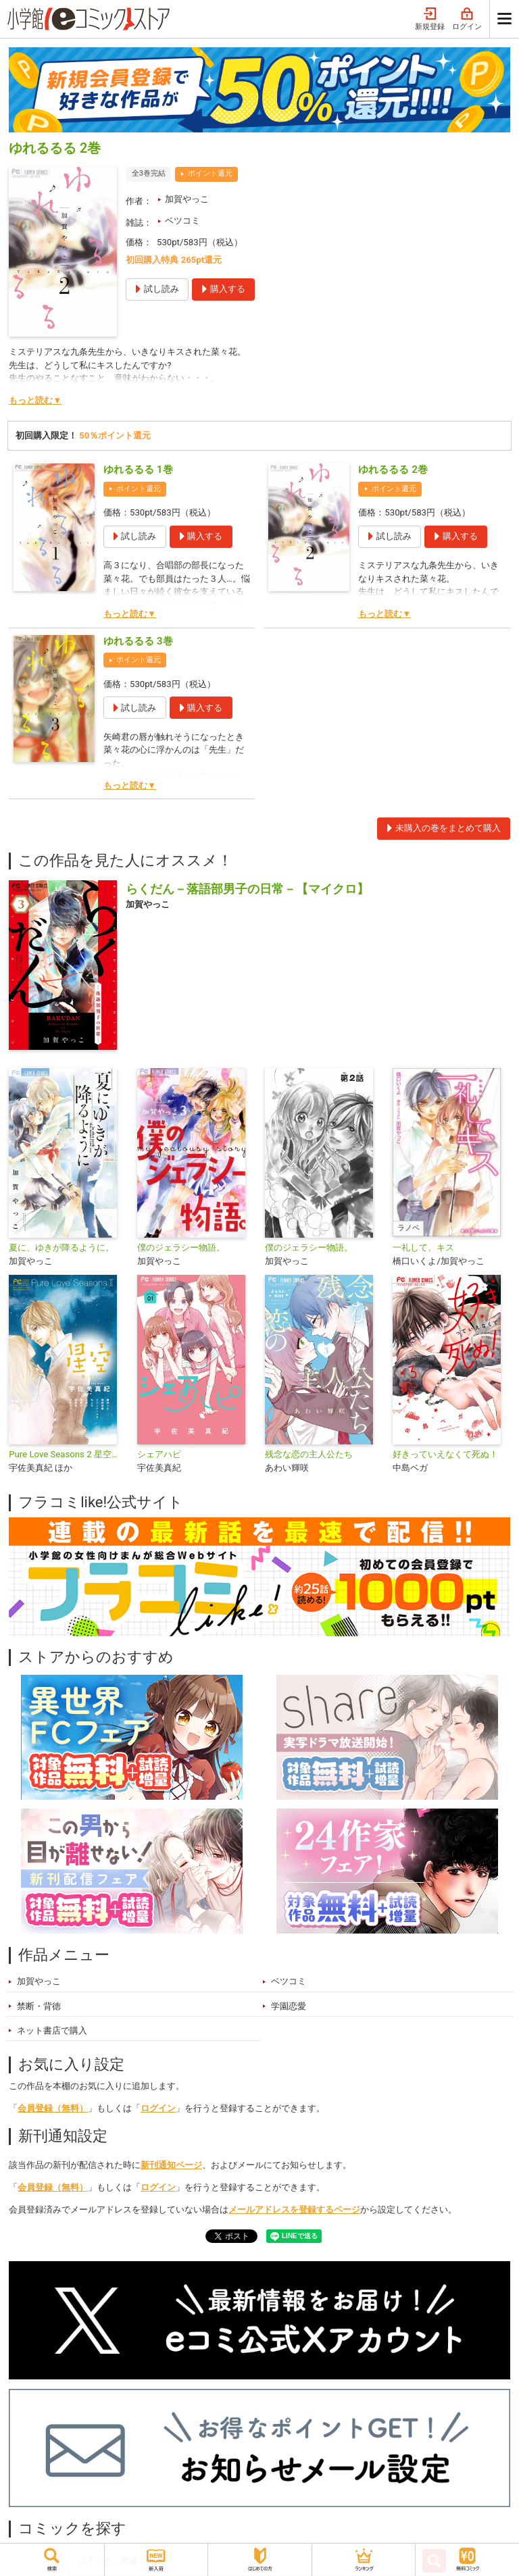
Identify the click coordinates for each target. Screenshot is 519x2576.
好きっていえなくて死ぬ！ (445, 1454)
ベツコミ (182, 221)
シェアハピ (159, 1454)
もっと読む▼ (35, 400)
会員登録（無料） (53, 2108)
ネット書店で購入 (52, 2030)
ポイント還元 (210, 173)
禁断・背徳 (39, 2006)
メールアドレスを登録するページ (294, 2209)
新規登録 (430, 19)
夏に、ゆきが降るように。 (61, 1247)
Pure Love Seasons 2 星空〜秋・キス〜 (67, 1454)
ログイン (467, 19)
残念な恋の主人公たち (309, 1454)
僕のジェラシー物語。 (181, 1247)
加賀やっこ (187, 199)
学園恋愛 (288, 2006)
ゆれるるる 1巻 (138, 469)
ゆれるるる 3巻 (138, 641)
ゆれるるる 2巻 (393, 469)
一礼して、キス (423, 1247)
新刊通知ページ (171, 2165)
